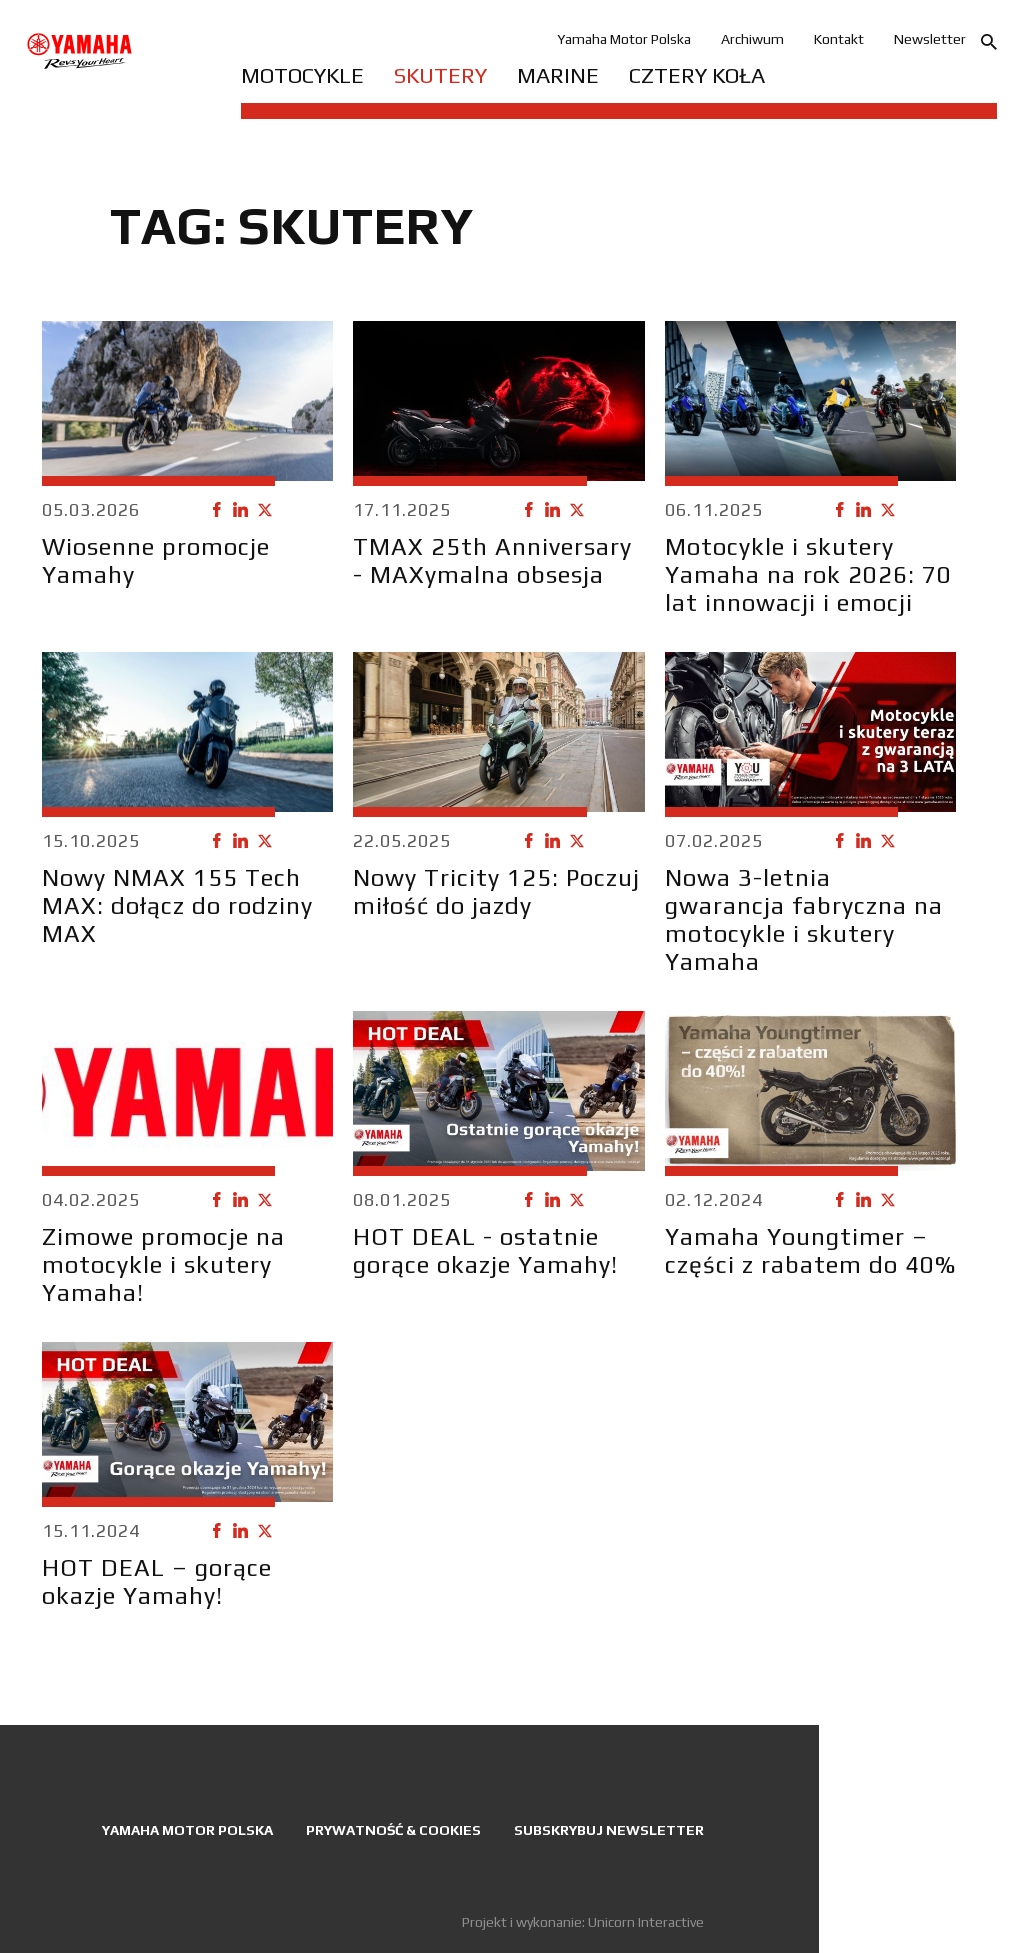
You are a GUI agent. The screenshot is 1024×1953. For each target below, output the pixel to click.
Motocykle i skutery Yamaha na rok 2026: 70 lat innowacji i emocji (808, 574)
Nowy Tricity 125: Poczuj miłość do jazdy (496, 891)
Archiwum (752, 39)
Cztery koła (697, 75)
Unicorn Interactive (646, 1922)
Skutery (440, 75)
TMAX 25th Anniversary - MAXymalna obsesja (492, 560)
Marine (558, 75)
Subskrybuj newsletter (609, 1830)
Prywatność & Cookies (393, 1830)
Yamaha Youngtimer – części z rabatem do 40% (810, 1250)
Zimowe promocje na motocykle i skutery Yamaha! (163, 1264)
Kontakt (839, 39)
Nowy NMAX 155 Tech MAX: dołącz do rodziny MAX (177, 905)
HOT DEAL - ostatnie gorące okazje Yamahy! (485, 1250)
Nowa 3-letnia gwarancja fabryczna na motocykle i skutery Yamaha (804, 919)
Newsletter (930, 39)
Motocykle (302, 75)
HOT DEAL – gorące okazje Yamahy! (157, 1581)
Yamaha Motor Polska (624, 39)
